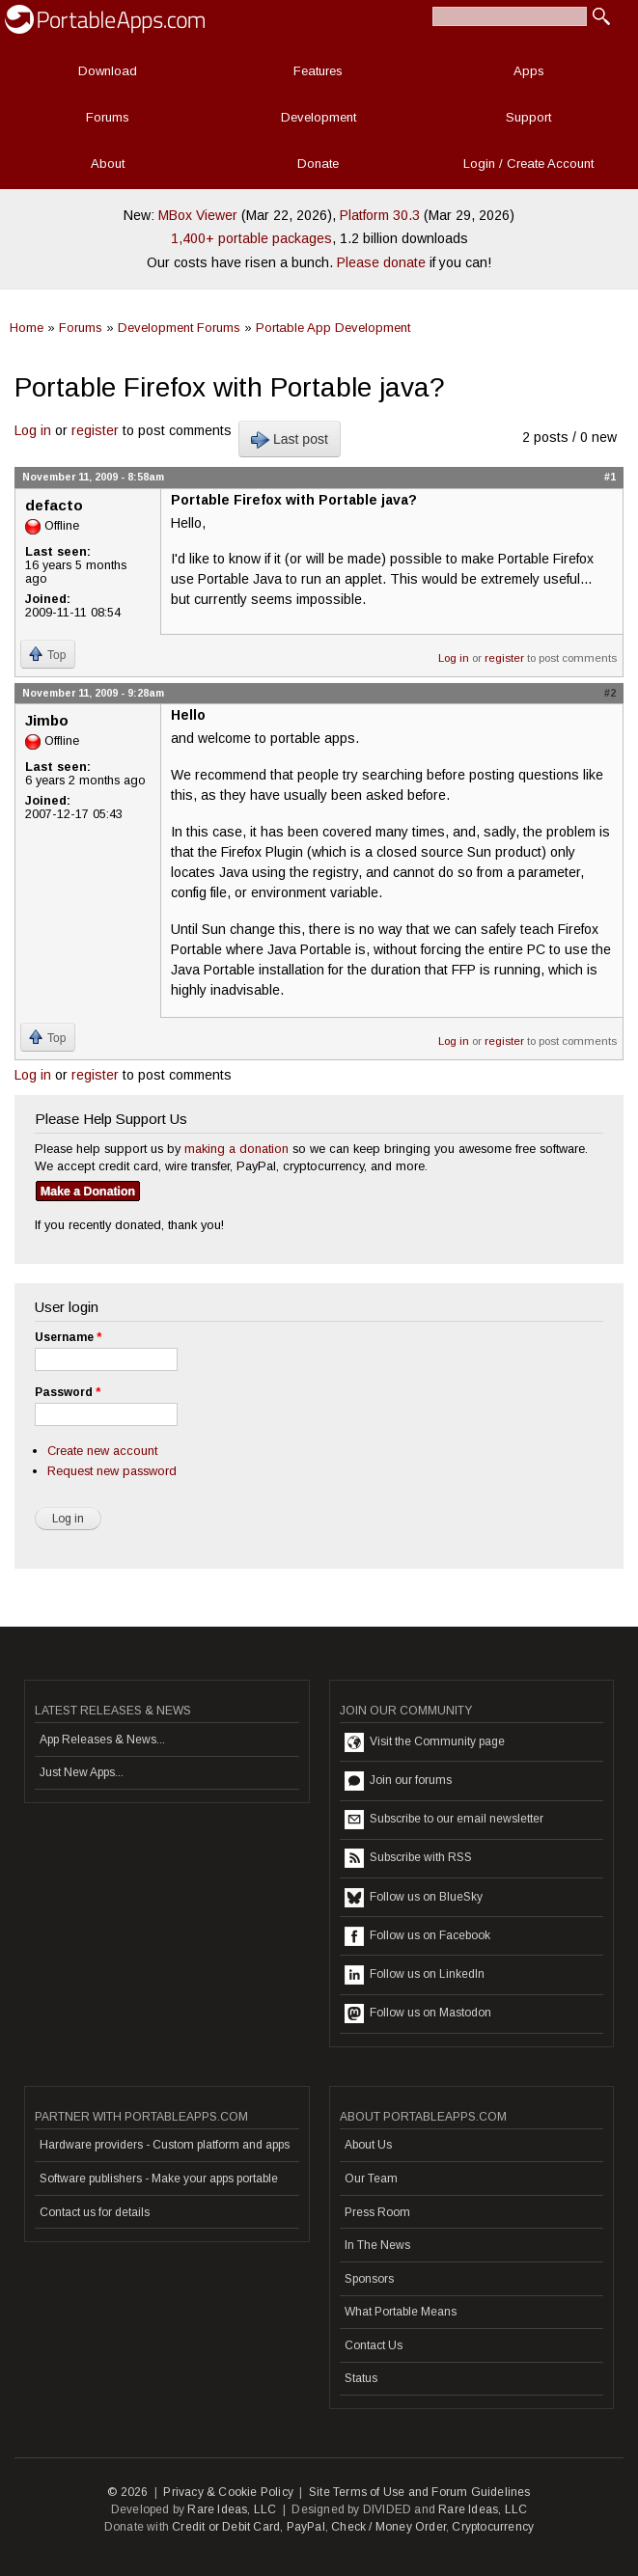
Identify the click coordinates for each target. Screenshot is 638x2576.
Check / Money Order (388, 2527)
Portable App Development (333, 327)
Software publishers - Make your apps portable (159, 2178)
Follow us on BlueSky (414, 1897)
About (108, 163)
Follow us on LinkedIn (415, 1975)
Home (26, 327)
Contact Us (373, 2345)
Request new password (112, 1471)
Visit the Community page (425, 1742)
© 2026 (127, 2492)
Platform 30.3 (380, 215)
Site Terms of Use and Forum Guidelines (420, 2492)
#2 (610, 693)
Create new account (102, 1450)
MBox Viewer (197, 215)
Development (318, 117)
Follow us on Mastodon (418, 2013)
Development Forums (179, 327)
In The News (377, 2245)
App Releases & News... (102, 1739)
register (95, 430)
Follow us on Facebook (417, 1936)
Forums (107, 117)
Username (68, 1337)
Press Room (377, 2212)
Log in (32, 430)
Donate (318, 163)
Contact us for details (95, 2212)
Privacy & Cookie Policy (228, 2492)
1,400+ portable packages (251, 238)
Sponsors (369, 2279)
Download (107, 71)
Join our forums (398, 1781)
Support (528, 117)
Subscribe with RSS (408, 1858)
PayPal (306, 2527)
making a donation (236, 1148)
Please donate (381, 262)
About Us (368, 2144)
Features (318, 71)
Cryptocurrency (493, 2527)
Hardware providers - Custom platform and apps (165, 2144)
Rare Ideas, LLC (231, 2509)
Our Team (371, 2178)
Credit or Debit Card (226, 2527)
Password (67, 1392)
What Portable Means (401, 2311)
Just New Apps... (82, 1772)
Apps (528, 71)
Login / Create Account (528, 163)
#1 (610, 476)
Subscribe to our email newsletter (444, 1819)
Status (361, 2378)
